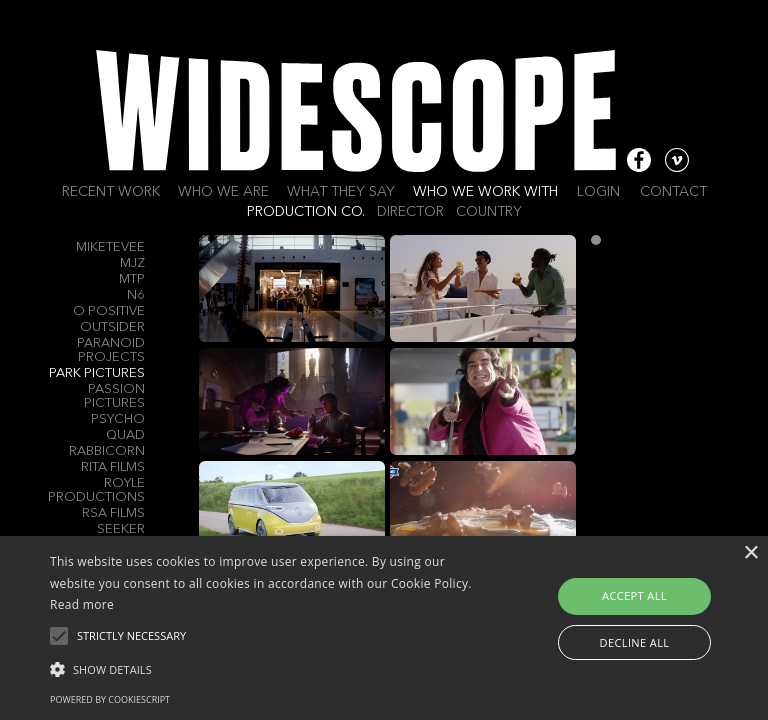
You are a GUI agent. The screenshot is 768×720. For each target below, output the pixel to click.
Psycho (118, 419)
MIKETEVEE (110, 247)
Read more (82, 604)
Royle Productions (96, 490)
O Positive (109, 311)
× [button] (750, 553)
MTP (132, 279)
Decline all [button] (635, 642)
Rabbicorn (107, 451)
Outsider (112, 327)
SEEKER (121, 529)
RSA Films (113, 513)
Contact (673, 192)
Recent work (111, 192)
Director (410, 212)
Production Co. (306, 212)
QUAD (125, 435)
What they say (341, 192)
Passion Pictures (114, 396)
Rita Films (113, 467)
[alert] (384, 628)
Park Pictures (97, 373)
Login (598, 192)
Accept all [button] (634, 595)
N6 (136, 295)
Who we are (223, 192)
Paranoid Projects (111, 350)
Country (489, 212)
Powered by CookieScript (110, 699)
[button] (267, 668)
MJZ (132, 263)
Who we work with (485, 192)
